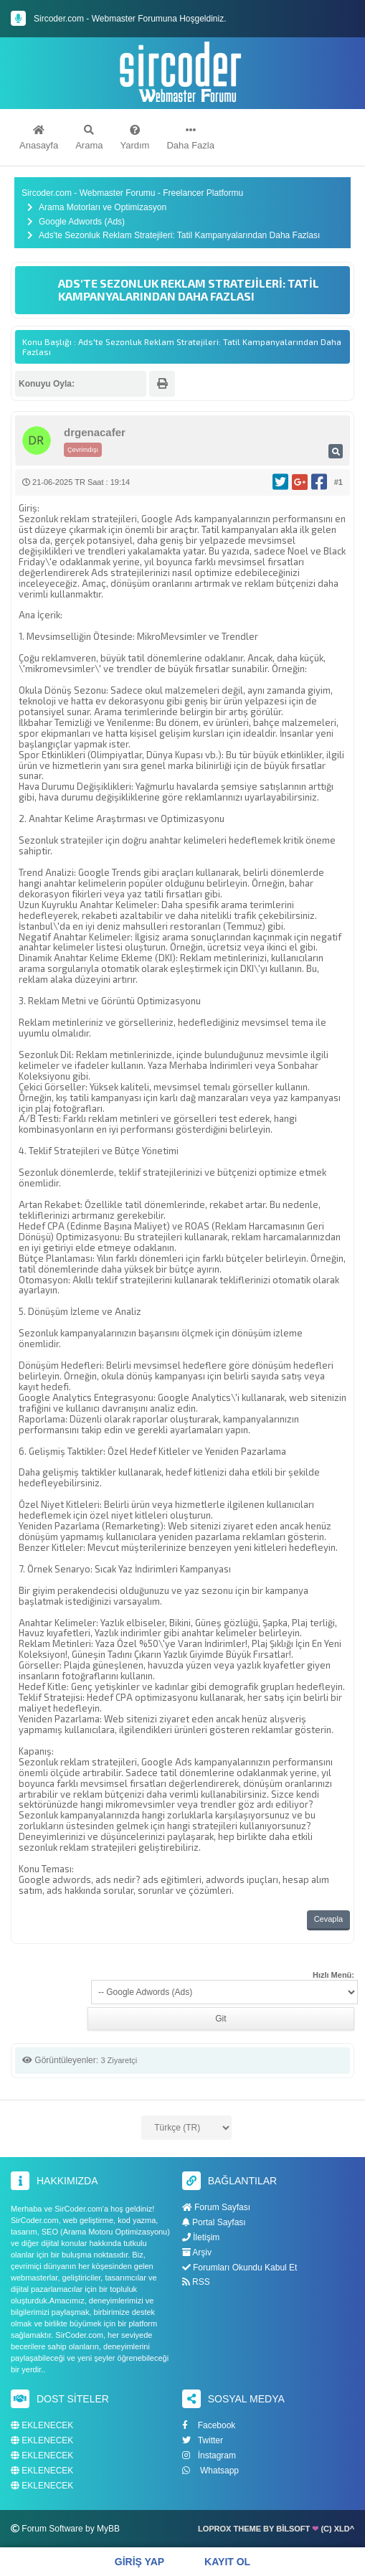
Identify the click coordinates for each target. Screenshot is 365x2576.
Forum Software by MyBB (71, 2529)
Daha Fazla (190, 138)
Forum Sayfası (216, 2207)
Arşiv (197, 2252)
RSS (196, 2282)
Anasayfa (38, 138)
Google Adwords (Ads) (82, 222)
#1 (338, 482)
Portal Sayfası (214, 2222)
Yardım (135, 138)
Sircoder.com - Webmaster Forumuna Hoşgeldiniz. (130, 19)
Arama (89, 138)
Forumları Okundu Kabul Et (240, 2268)
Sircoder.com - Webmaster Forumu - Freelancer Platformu (132, 193)
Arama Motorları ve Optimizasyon (102, 207)
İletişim (201, 2237)
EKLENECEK (42, 2425)
